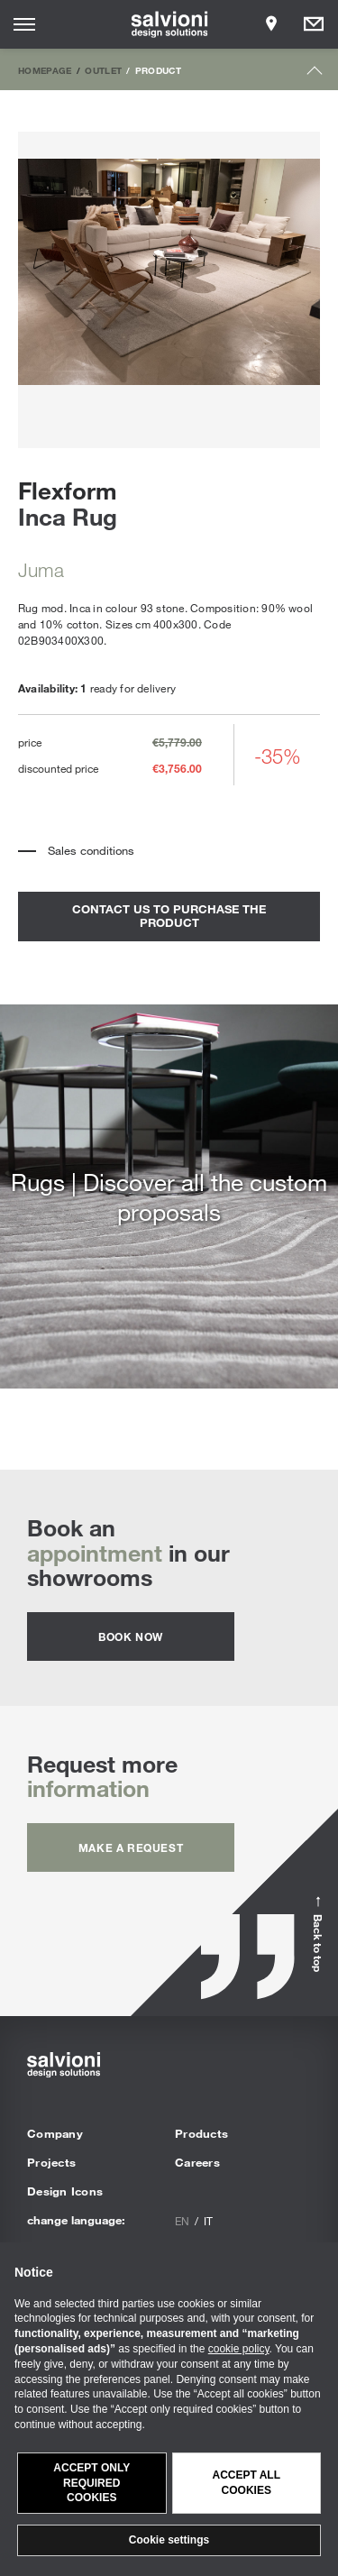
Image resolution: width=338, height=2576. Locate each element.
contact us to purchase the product (169, 916)
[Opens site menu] (24, 24)
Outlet (103, 70)
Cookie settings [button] (169, 2540)
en (182, 2221)
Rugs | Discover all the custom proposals (169, 1196)
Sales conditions (91, 850)
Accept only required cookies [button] (91, 2483)
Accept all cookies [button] (246, 2483)
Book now (130, 1636)
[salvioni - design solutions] (169, 24)
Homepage (45, 70)
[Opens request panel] (313, 24)
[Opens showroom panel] (271, 24)
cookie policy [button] (238, 2348)
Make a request (130, 1847)
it (208, 2221)
